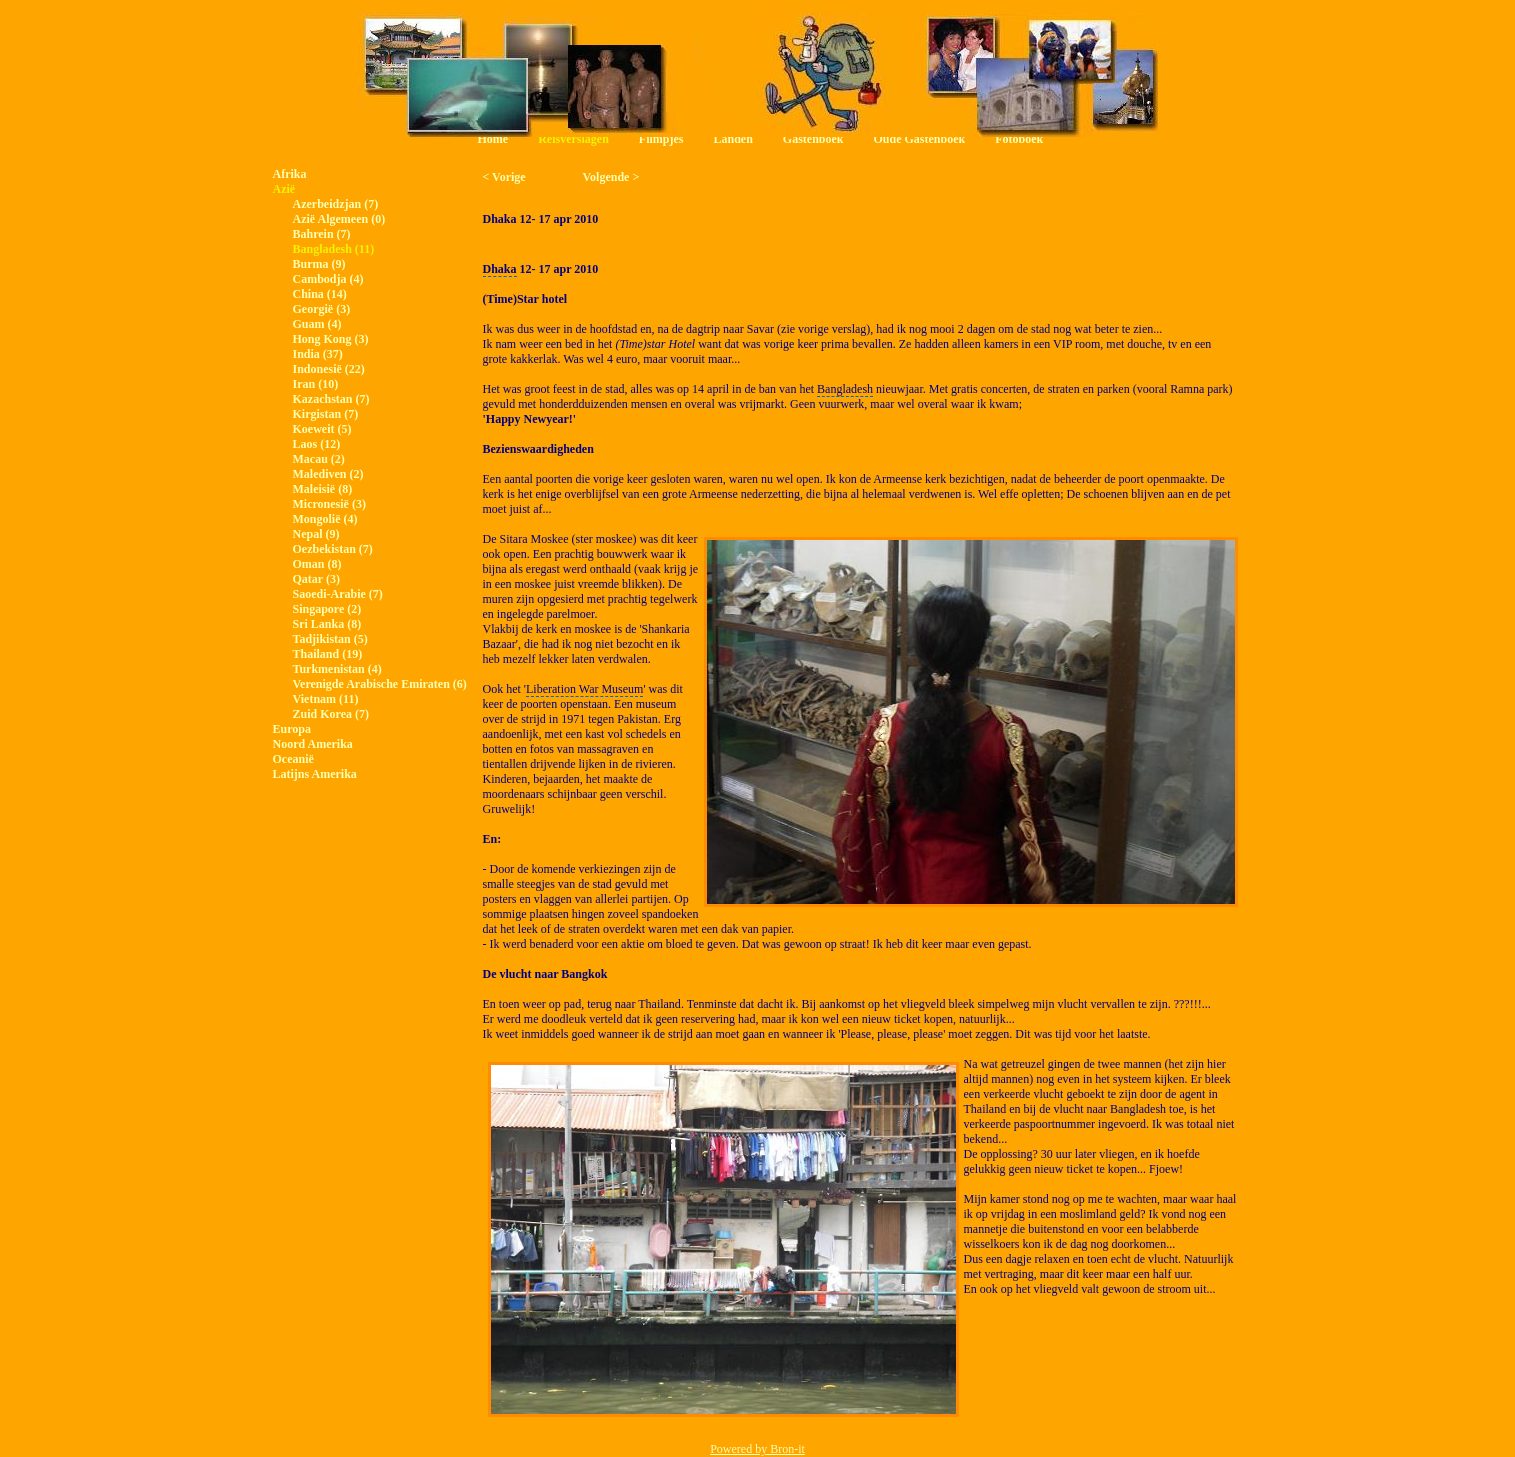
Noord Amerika (313, 744)
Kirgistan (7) (326, 414)
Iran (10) (316, 384)
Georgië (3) (322, 309)
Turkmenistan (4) (337, 669)
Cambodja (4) (328, 279)
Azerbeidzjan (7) (336, 204)
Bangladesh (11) (334, 249)
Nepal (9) (316, 534)
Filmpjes (661, 139)
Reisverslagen (573, 139)
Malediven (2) (328, 474)
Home (493, 139)
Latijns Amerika (315, 774)
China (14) (320, 294)
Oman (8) (317, 564)
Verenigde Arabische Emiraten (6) (380, 684)
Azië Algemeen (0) (339, 219)
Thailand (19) (328, 654)
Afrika (290, 174)
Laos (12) (317, 444)
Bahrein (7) (322, 234)
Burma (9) (319, 264)
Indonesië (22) (329, 369)
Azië (284, 189)
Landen (732, 139)
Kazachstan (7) (331, 399)
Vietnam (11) (326, 699)
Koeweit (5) (322, 429)
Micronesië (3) (329, 504)
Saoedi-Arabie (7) (338, 594)
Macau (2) (319, 459)
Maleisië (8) (323, 489)
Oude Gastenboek (920, 139)
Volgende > (611, 177)
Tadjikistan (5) (330, 639)
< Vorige (504, 177)
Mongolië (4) (325, 519)
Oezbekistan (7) (333, 549)
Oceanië (293, 759)
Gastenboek (813, 139)
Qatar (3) (316, 579)
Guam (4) (317, 324)
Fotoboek (1019, 139)
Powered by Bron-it (757, 1449)
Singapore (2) (327, 609)
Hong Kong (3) (331, 339)
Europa (292, 729)
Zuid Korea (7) (331, 714)
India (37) (318, 354)
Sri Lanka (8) (327, 624)
